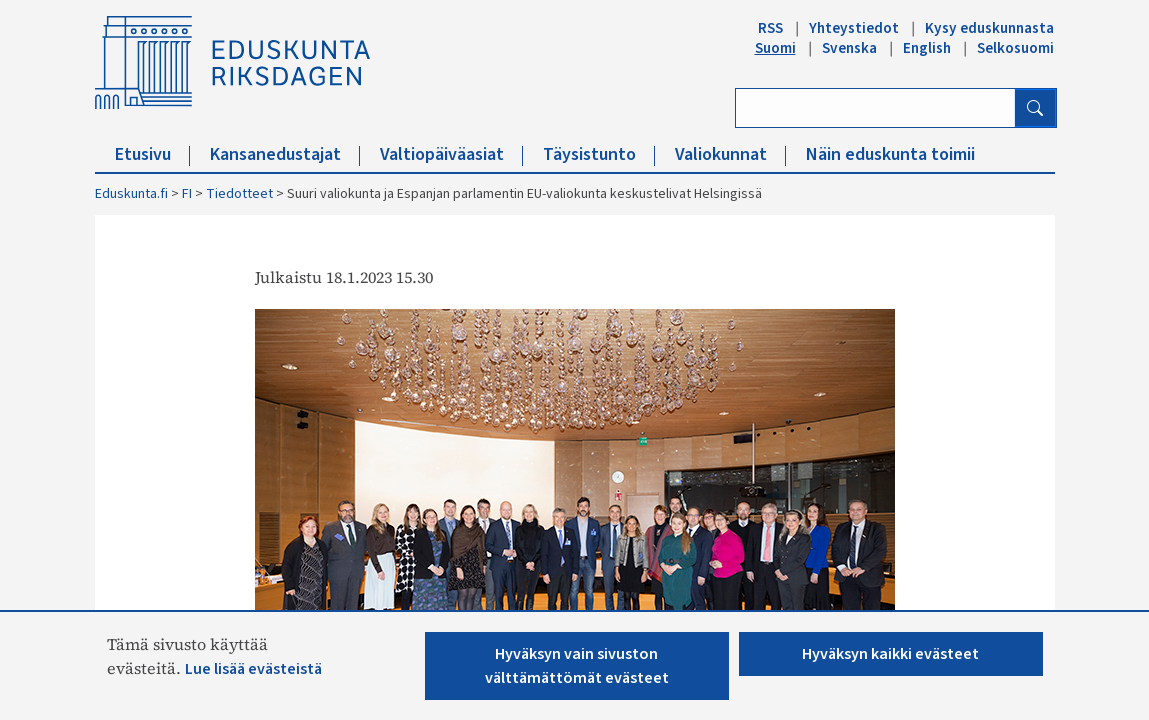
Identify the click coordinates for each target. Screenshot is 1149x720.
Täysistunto (599, 154)
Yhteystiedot (854, 28)
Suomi (775, 48)
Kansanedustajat (285, 154)
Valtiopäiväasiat (451, 154)
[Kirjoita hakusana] (875, 108)
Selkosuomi (1015, 48)
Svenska (849, 48)
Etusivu (152, 154)
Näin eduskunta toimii (890, 154)
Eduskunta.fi (131, 194)
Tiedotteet (239, 194)
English (927, 48)
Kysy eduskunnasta (989, 28)
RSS (770, 28)
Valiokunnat (730, 154)
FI (187, 194)
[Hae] (1035, 108)
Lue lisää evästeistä (253, 669)
